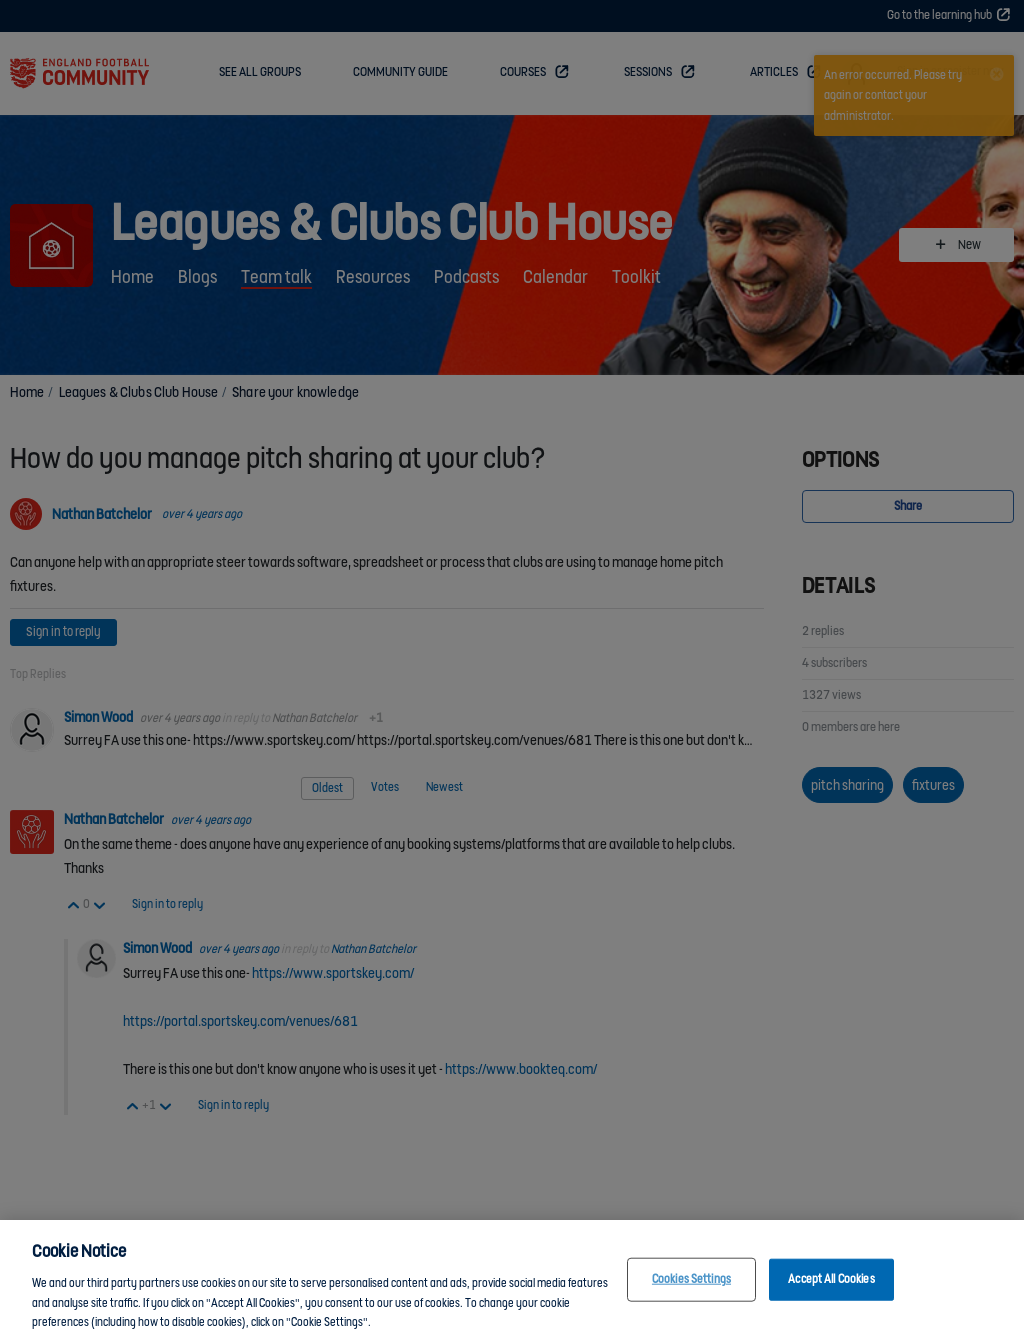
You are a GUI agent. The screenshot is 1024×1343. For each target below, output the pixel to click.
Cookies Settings (691, 1287)
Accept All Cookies (831, 1287)
